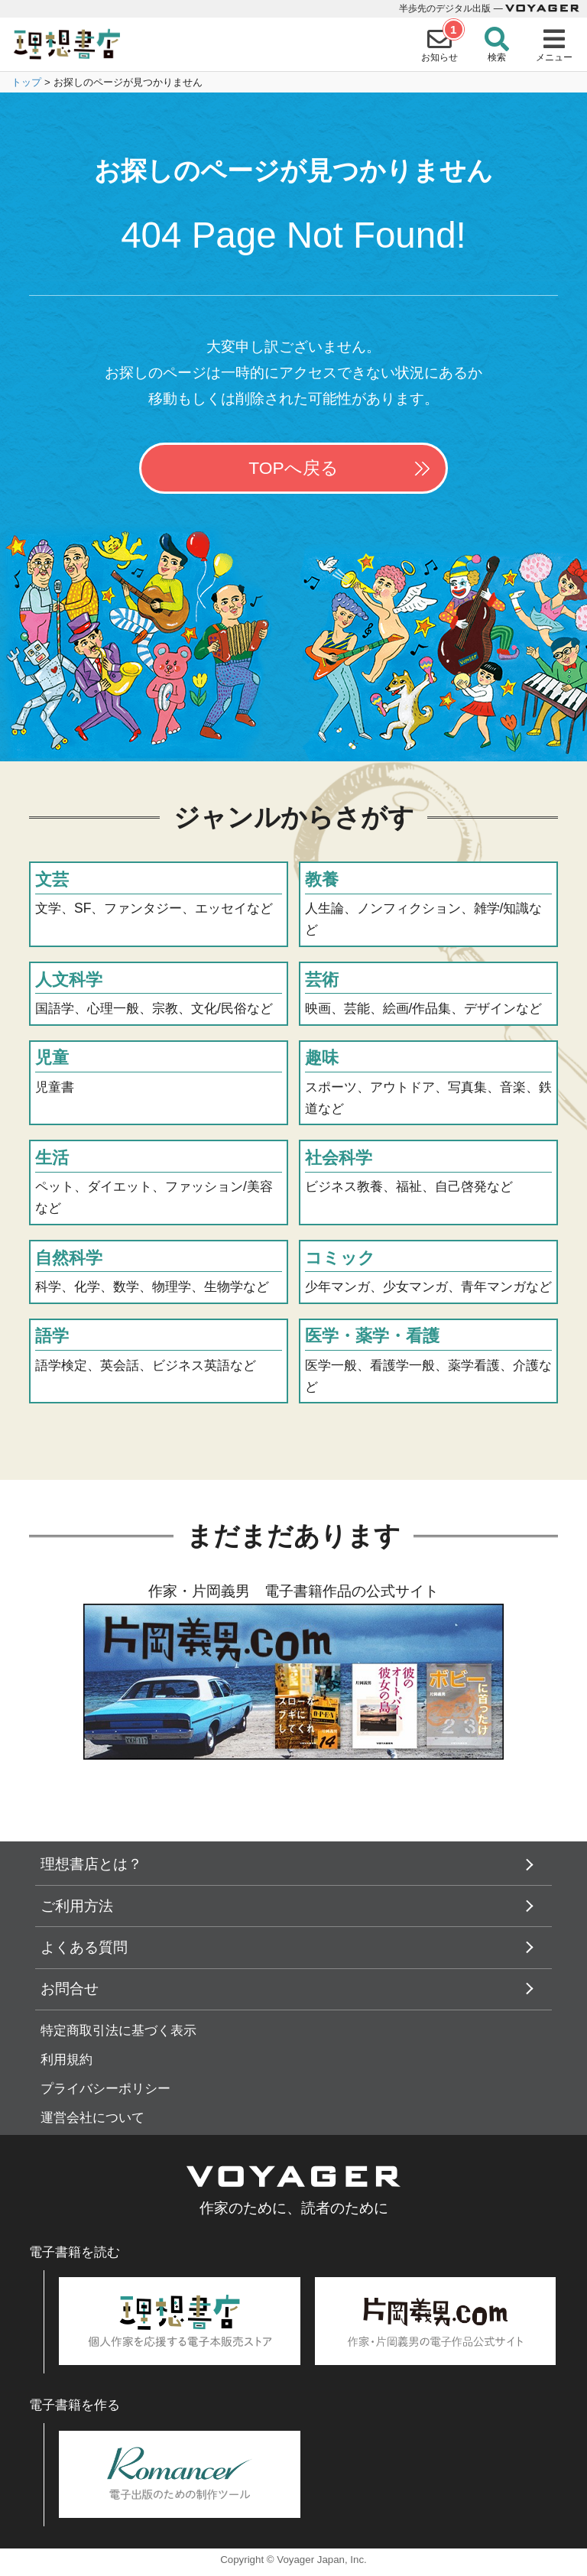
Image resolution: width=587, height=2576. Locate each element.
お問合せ (70, 1989)
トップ (26, 82)
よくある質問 (84, 1947)
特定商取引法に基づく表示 (118, 2030)
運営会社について (92, 2117)
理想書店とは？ (91, 1864)
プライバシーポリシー (105, 2088)
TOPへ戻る (293, 468)
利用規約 (66, 2059)
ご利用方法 (77, 1906)
